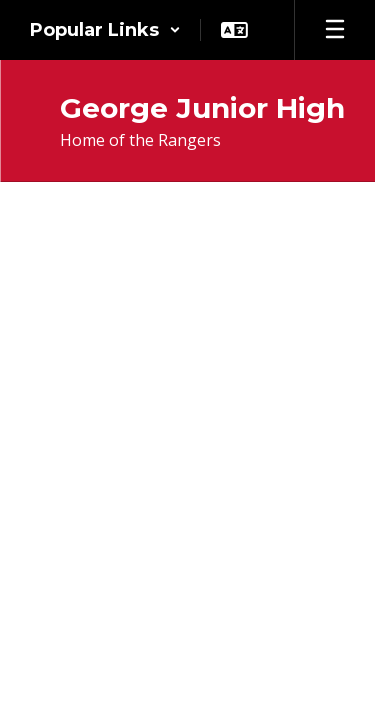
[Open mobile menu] (335, 30)
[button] (105, 30)
